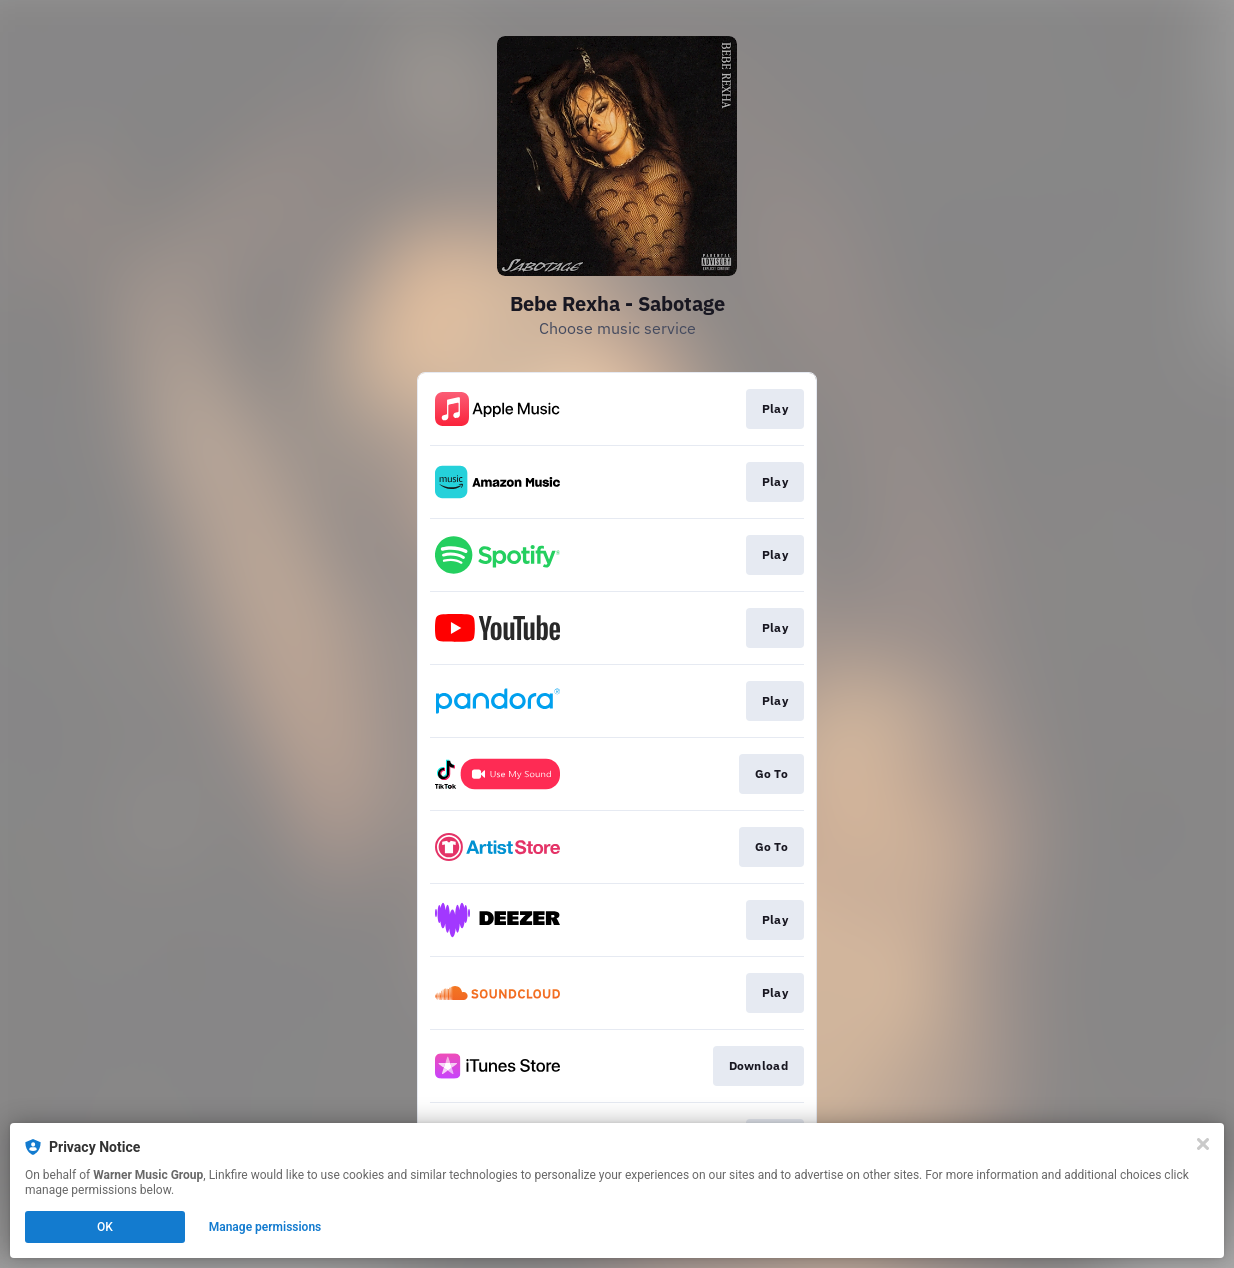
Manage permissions (265, 1227)
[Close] (1203, 1144)
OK (105, 1227)
